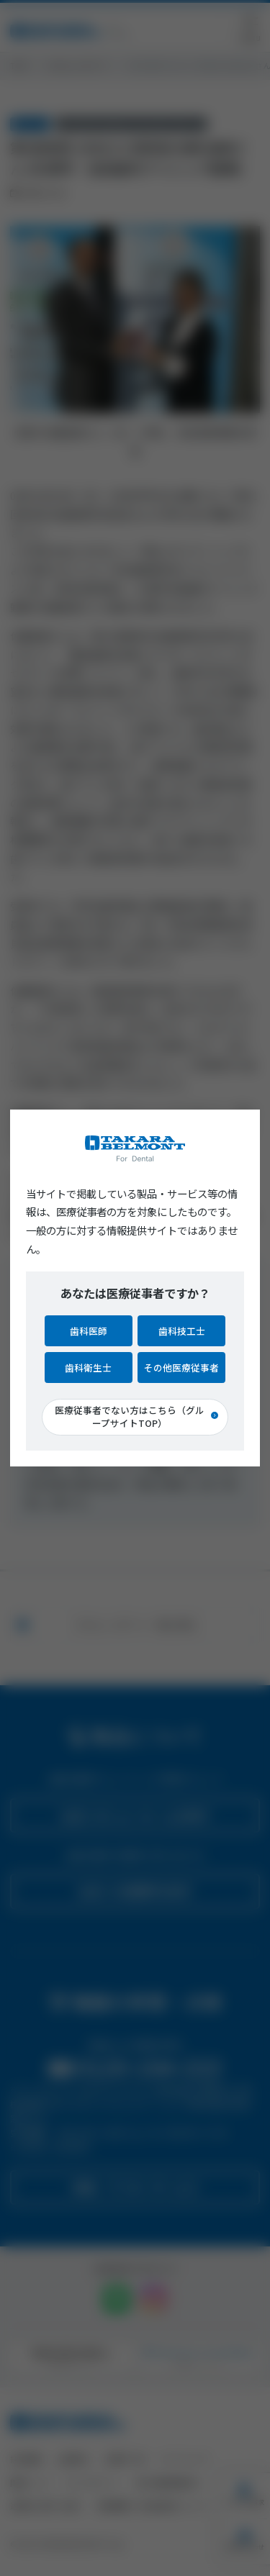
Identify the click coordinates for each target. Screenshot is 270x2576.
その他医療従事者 (181, 1367)
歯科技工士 (181, 1331)
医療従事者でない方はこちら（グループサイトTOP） (129, 1416)
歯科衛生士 (88, 1367)
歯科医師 (88, 1331)
